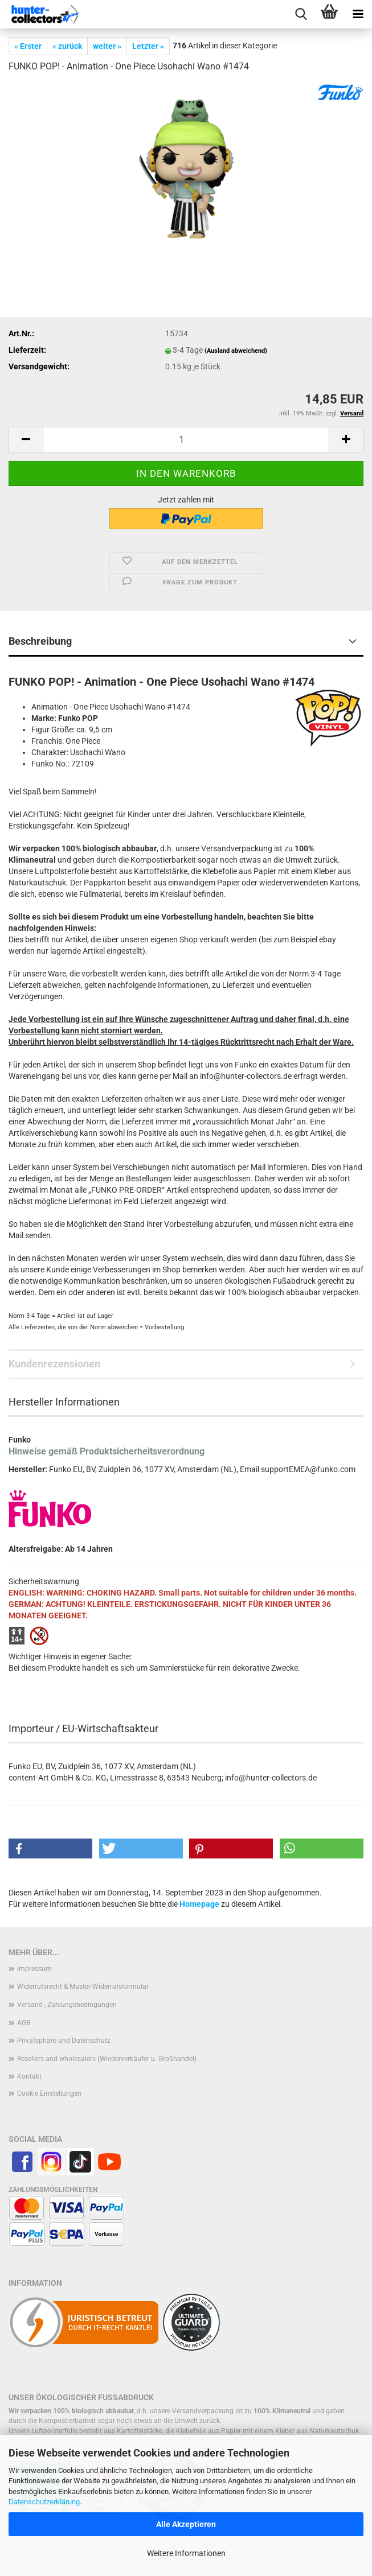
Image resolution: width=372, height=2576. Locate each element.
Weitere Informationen (186, 2553)
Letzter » (148, 46)
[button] (26, 439)
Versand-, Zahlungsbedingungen (67, 2005)
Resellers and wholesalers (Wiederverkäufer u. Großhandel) (107, 2059)
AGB (23, 2023)
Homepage (199, 1904)
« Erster (28, 46)
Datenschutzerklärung (44, 2501)
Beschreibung (40, 641)
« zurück (67, 46)
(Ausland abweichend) (236, 351)
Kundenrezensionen (54, 1364)
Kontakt (29, 2076)
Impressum (34, 1969)
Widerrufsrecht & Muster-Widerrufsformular (83, 1986)
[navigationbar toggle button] (358, 14)
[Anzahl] (186, 439)
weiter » (107, 46)
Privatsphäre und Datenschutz (64, 2041)
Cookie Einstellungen (49, 2093)
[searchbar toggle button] (301, 14)
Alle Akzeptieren (186, 2524)
